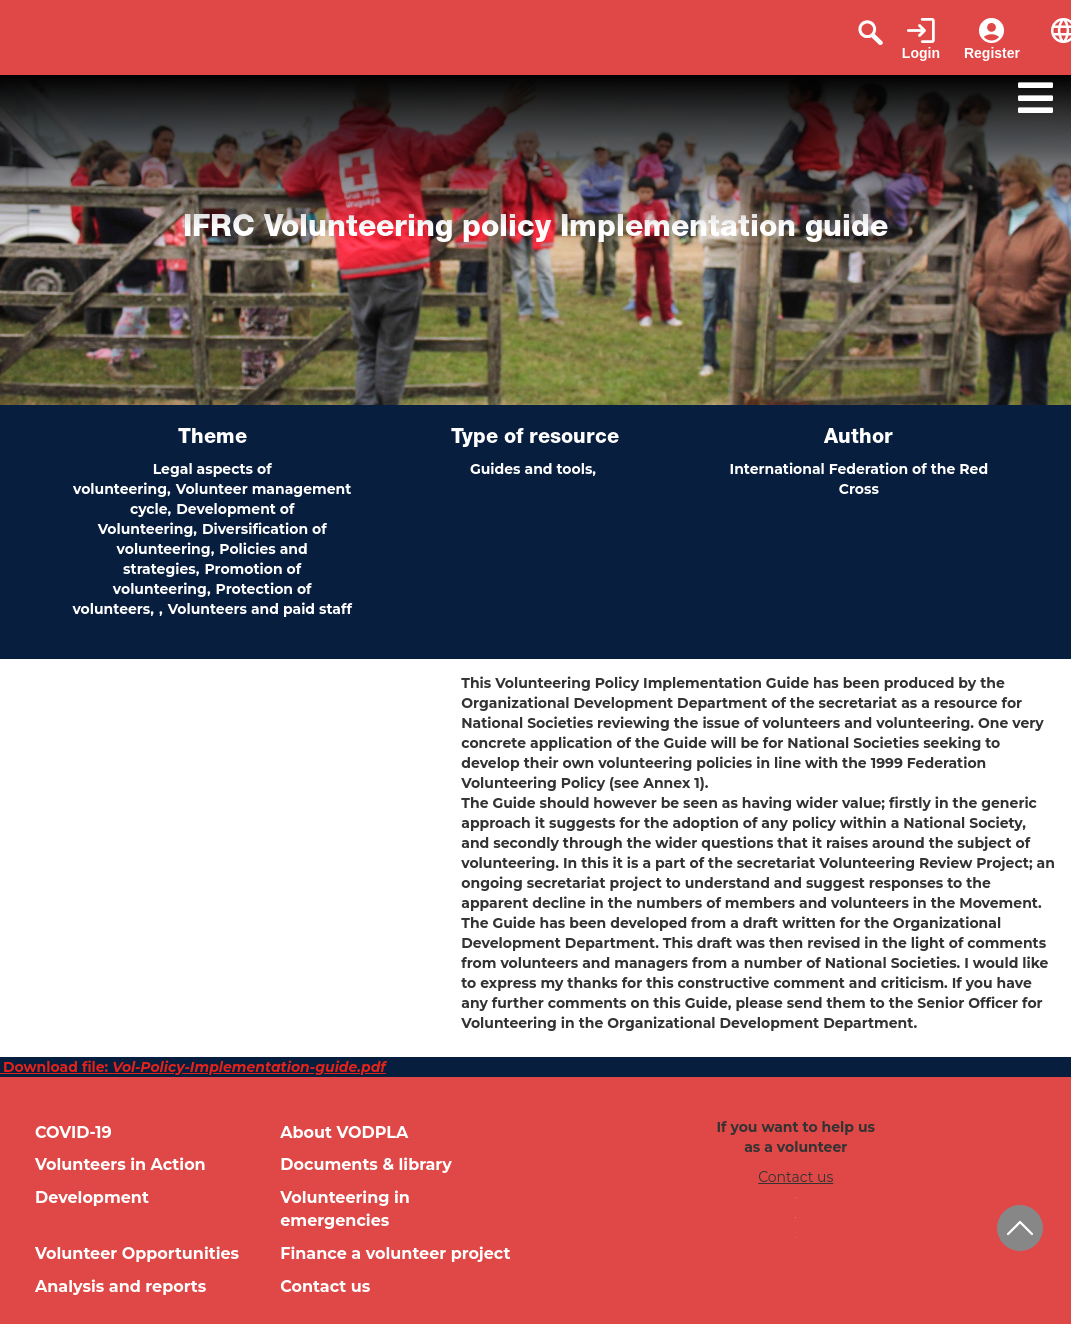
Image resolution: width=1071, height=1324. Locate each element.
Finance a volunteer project (395, 1253)
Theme (212, 439)
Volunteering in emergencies (345, 1209)
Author (858, 439)
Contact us (325, 1286)
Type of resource (535, 439)
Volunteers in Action (120, 1164)
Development (92, 1197)
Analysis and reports (120, 1286)
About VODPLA (344, 1132)
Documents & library (366, 1164)
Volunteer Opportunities (137, 1253)
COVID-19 (73, 1132)
